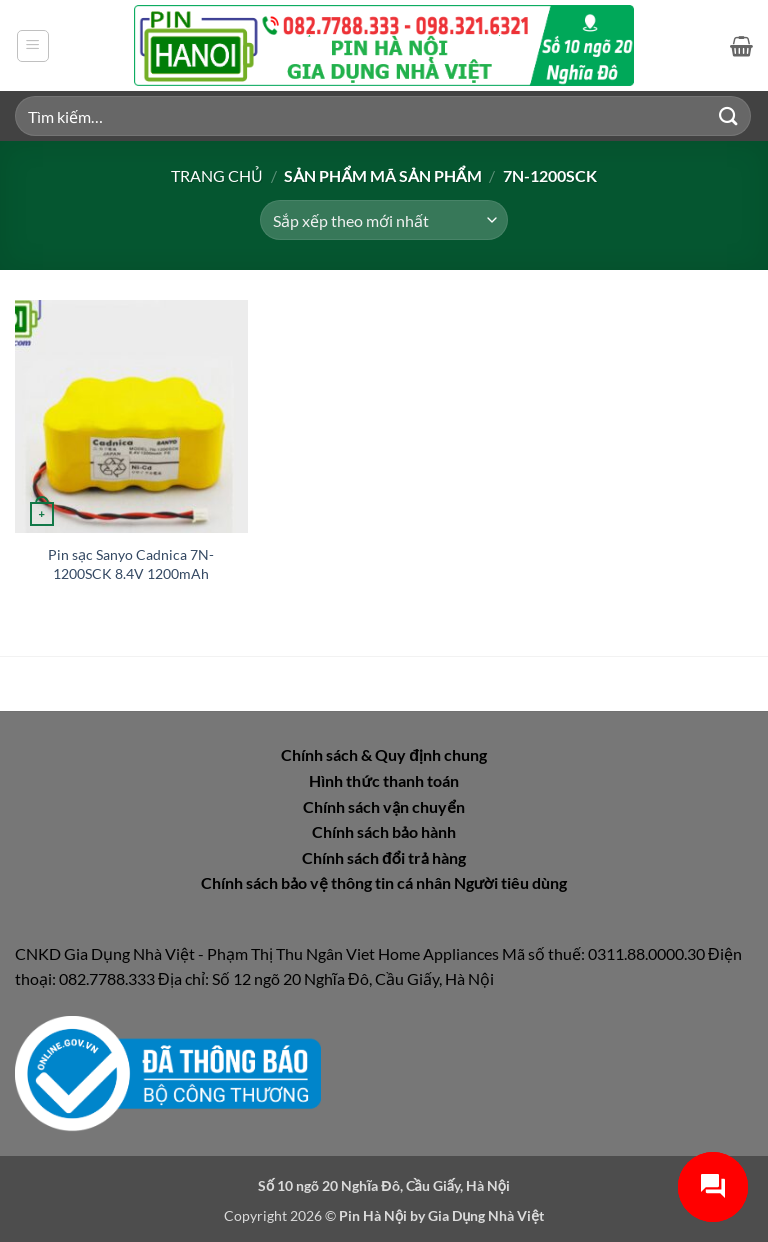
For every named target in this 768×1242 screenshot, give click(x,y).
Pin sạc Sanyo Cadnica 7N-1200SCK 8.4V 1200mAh (131, 564)
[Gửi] (729, 115)
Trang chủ (217, 175)
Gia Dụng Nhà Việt (486, 1215)
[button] (33, 46)
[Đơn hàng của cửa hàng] (383, 220)
